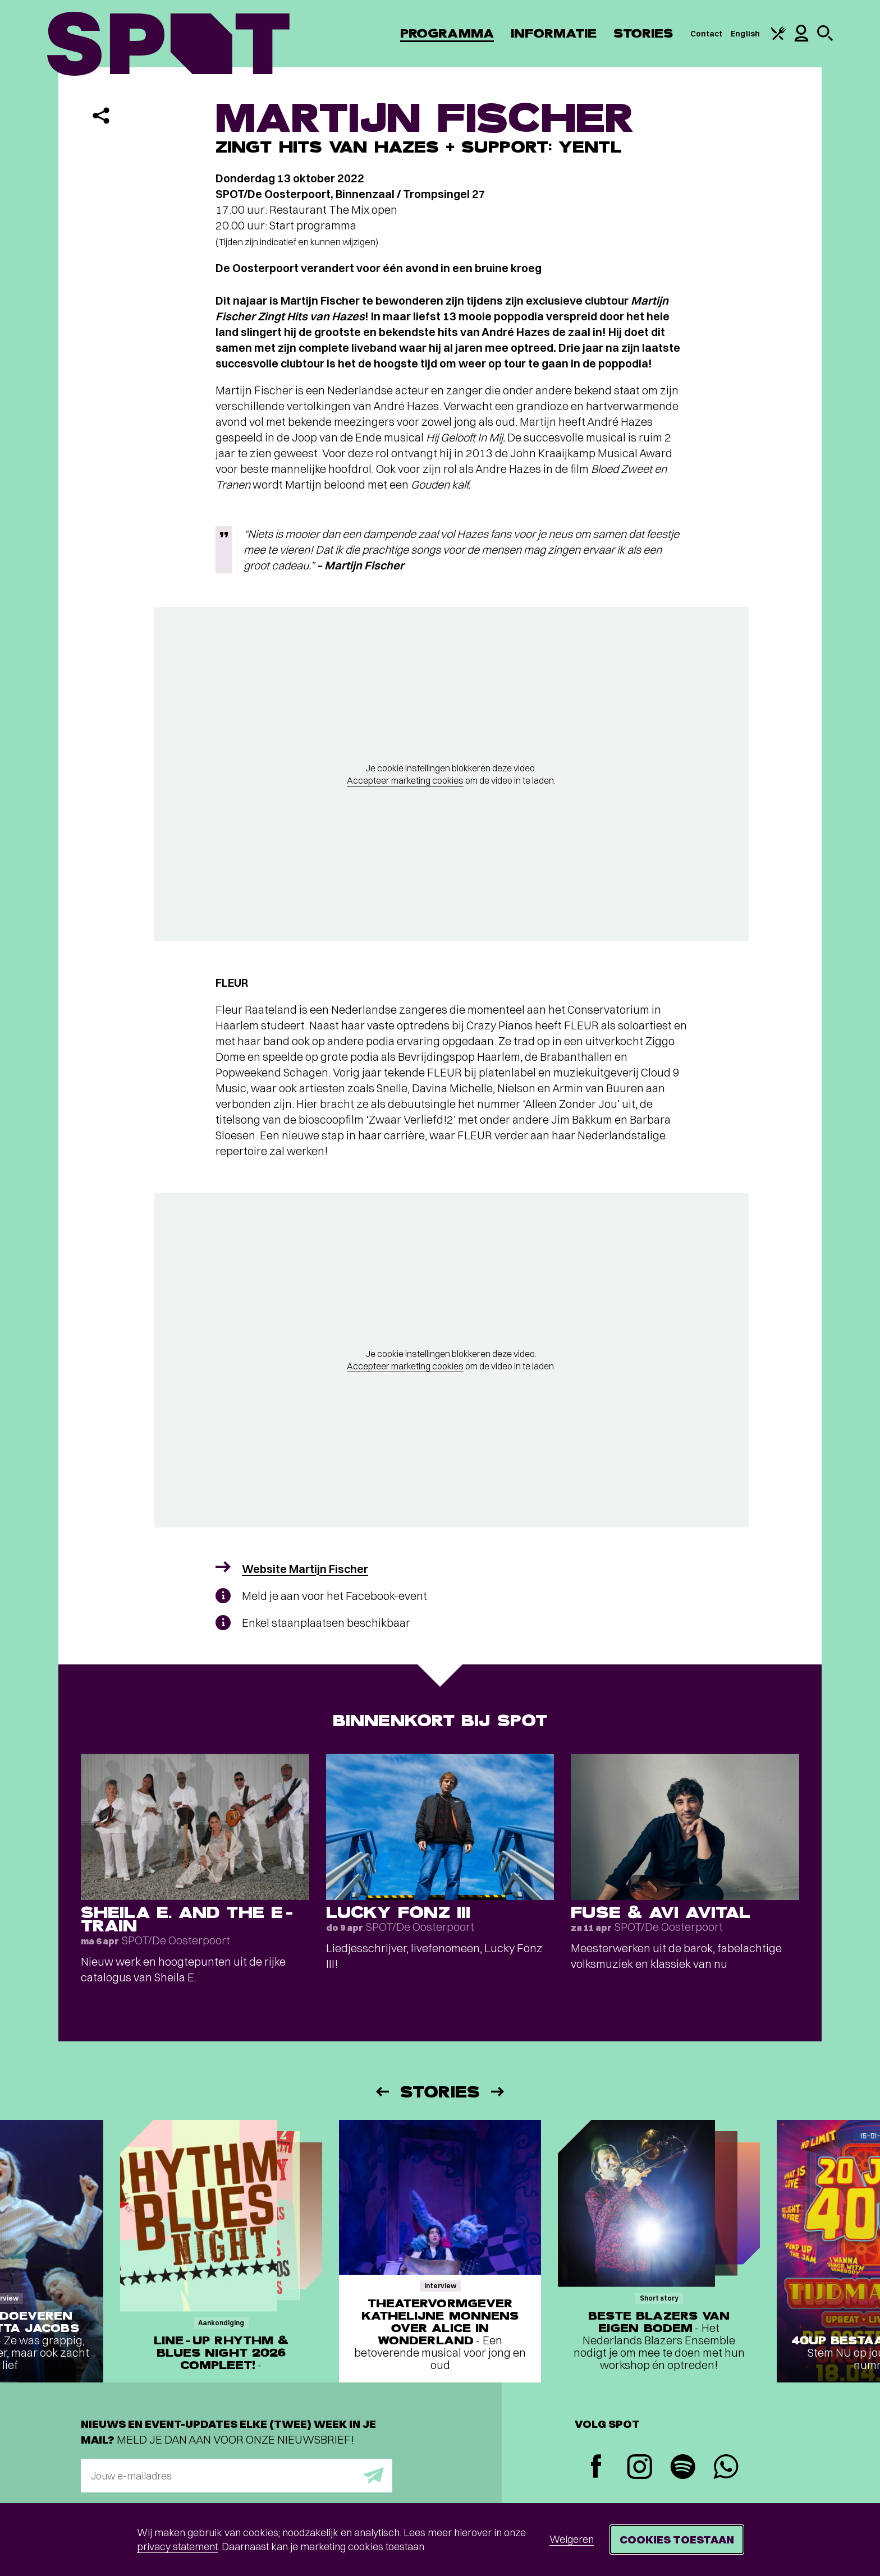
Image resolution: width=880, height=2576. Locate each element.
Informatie (554, 33)
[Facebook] (596, 2467)
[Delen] (101, 115)
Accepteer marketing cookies (405, 780)
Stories (643, 33)
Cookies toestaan (677, 2539)
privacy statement (177, 2546)
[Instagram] (639, 2468)
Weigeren (571, 2539)
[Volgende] (498, 2091)
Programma (447, 33)
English (745, 34)
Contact (706, 34)
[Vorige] (381, 2091)
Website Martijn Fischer (305, 1569)
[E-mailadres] (236, 2475)
